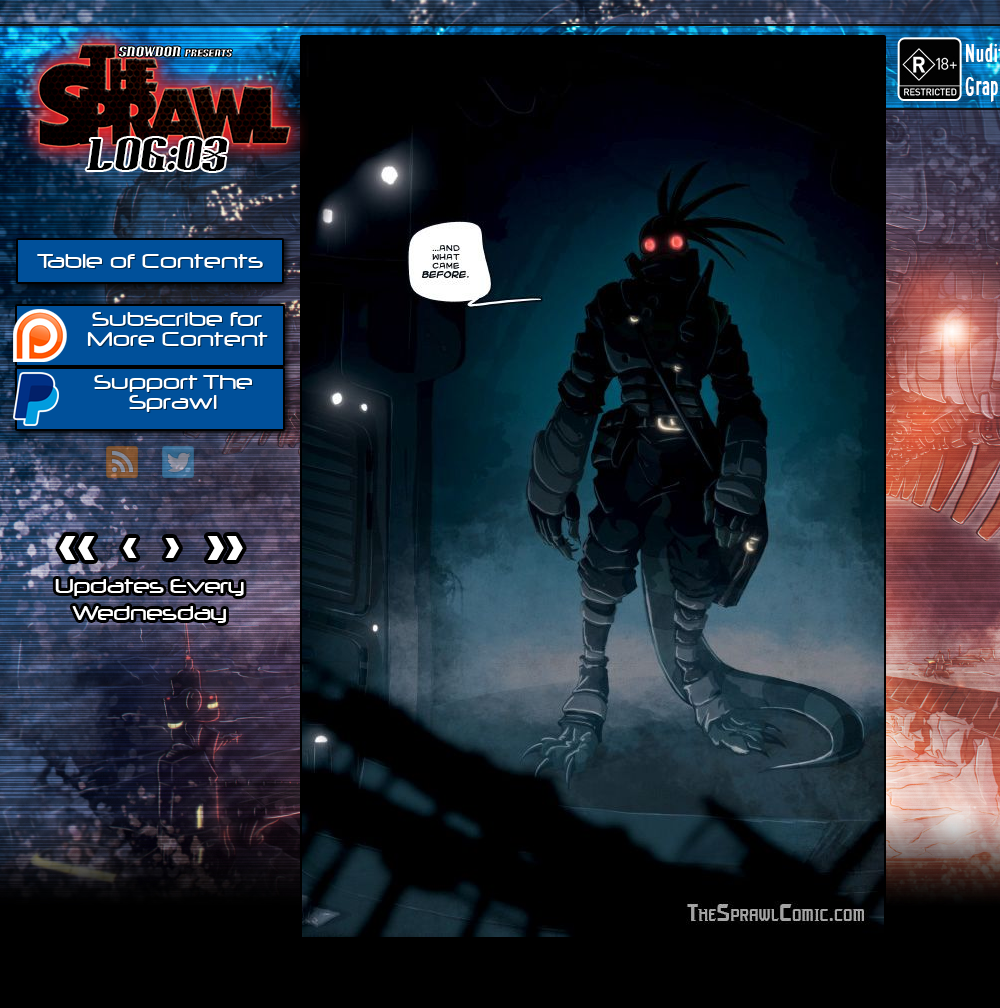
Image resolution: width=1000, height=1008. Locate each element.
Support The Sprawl (134, 397)
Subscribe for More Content (141, 334)
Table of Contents (150, 261)
